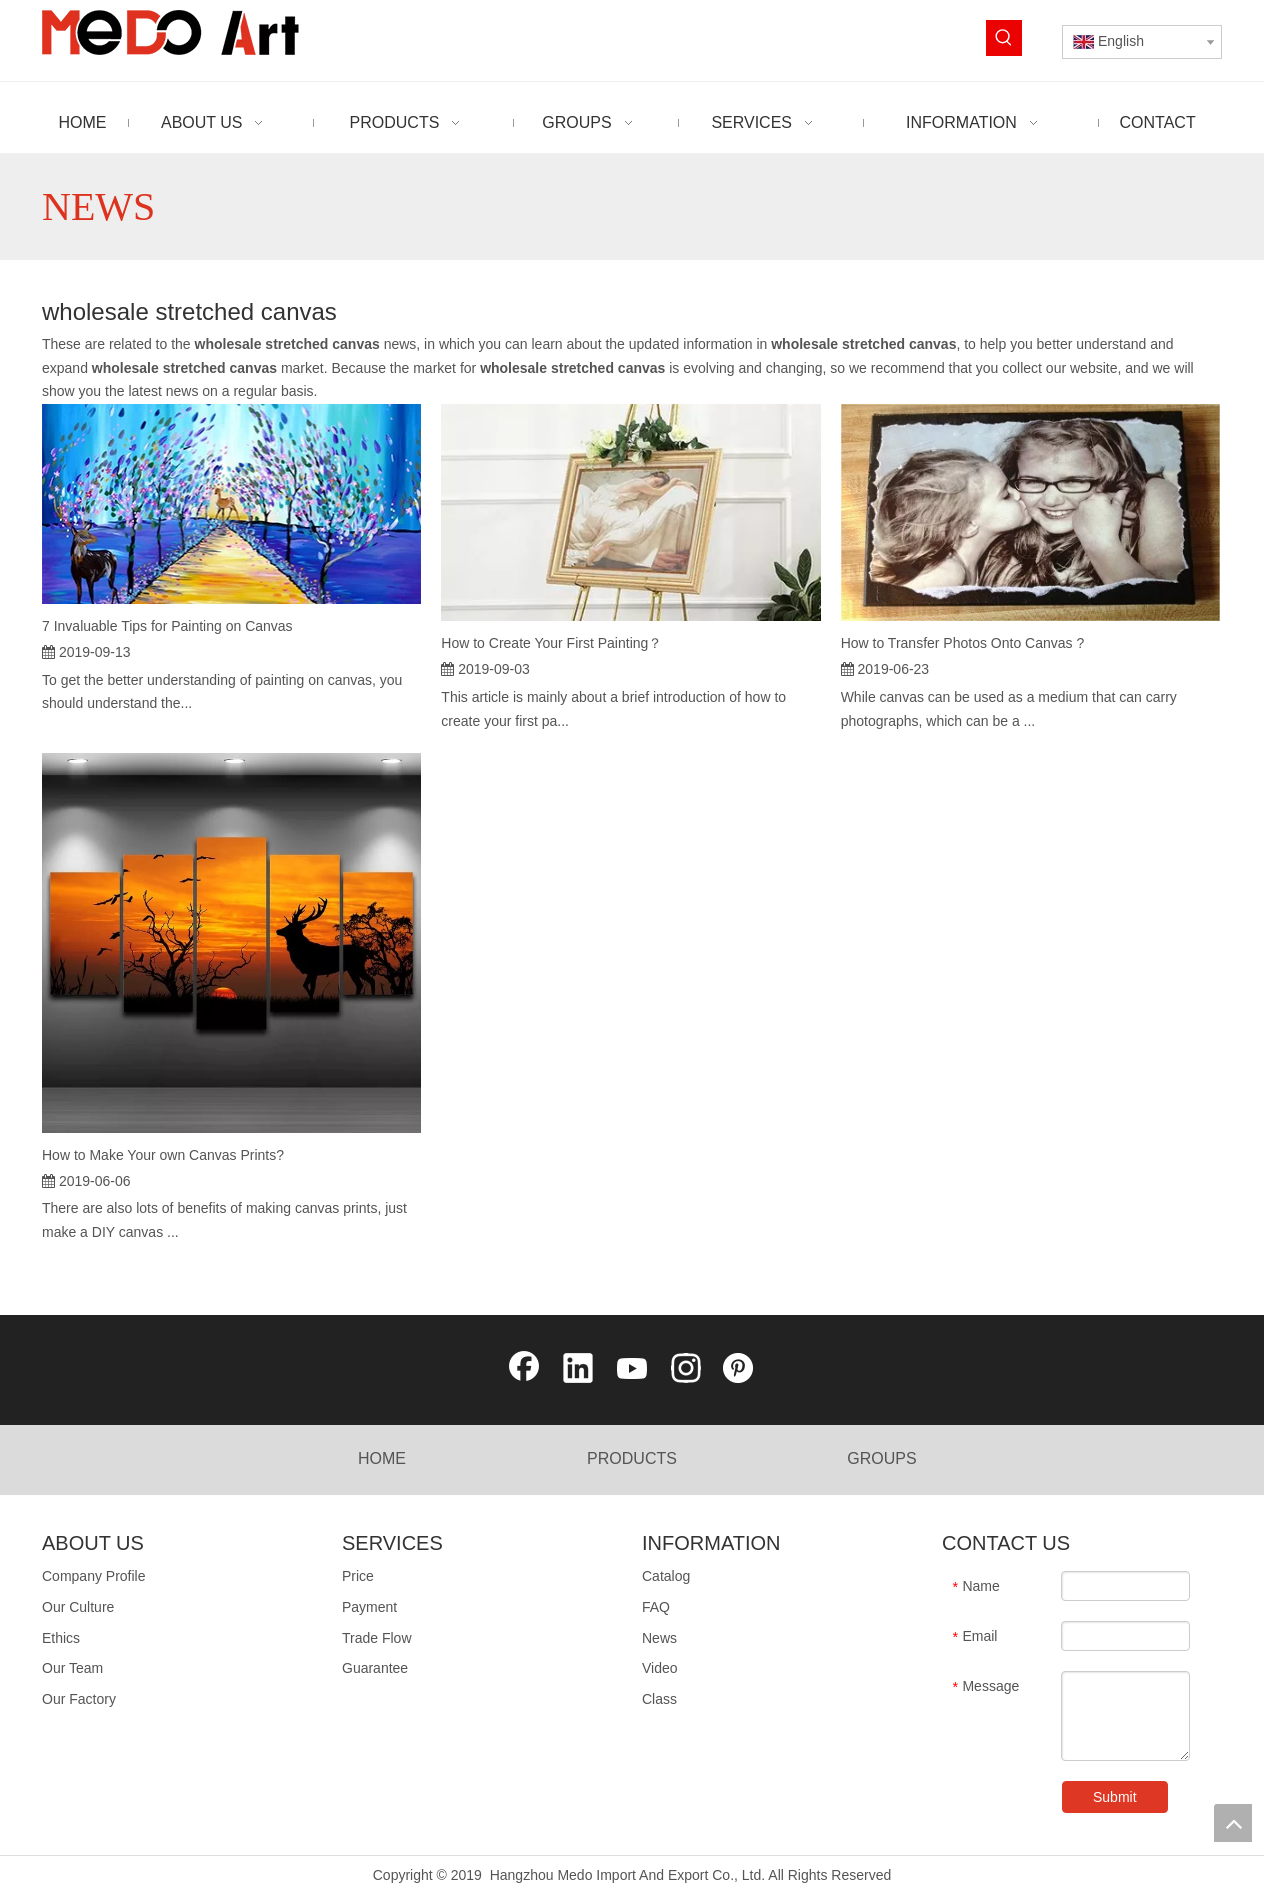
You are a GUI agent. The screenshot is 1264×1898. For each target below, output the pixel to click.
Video (660, 1668)
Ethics (61, 1638)
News (659, 1638)
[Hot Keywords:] (1004, 38)
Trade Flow (377, 1638)
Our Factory (79, 1699)
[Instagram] (686, 1370)
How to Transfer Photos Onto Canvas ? (963, 643)
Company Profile (94, 1576)
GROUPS (881, 1458)
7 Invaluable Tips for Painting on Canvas (167, 626)
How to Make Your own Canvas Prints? (163, 1155)
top (1233, 1823)
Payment (369, 1607)
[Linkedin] (578, 1370)
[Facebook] (524, 1370)
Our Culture (78, 1607)
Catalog (666, 1576)
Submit (1115, 1797)
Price (358, 1576)
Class (659, 1699)
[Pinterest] (740, 1370)
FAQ (656, 1607)
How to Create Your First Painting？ (551, 643)
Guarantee (375, 1668)
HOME (382, 1458)
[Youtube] (632, 1370)
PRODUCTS (632, 1458)
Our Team (72, 1668)
